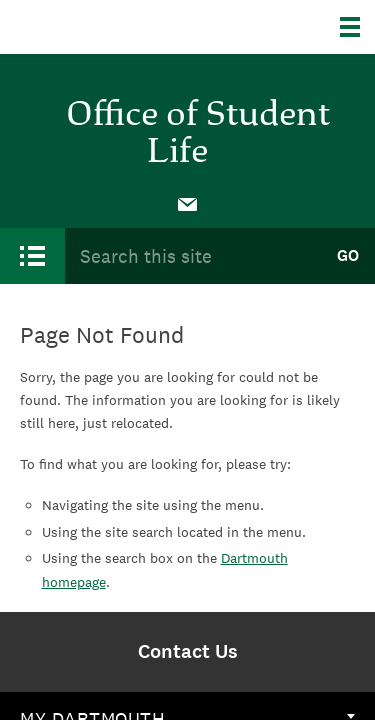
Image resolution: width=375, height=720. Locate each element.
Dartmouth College (117, 27)
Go (348, 255)
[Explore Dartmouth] (357, 27)
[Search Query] (192, 255)
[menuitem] (188, 203)
